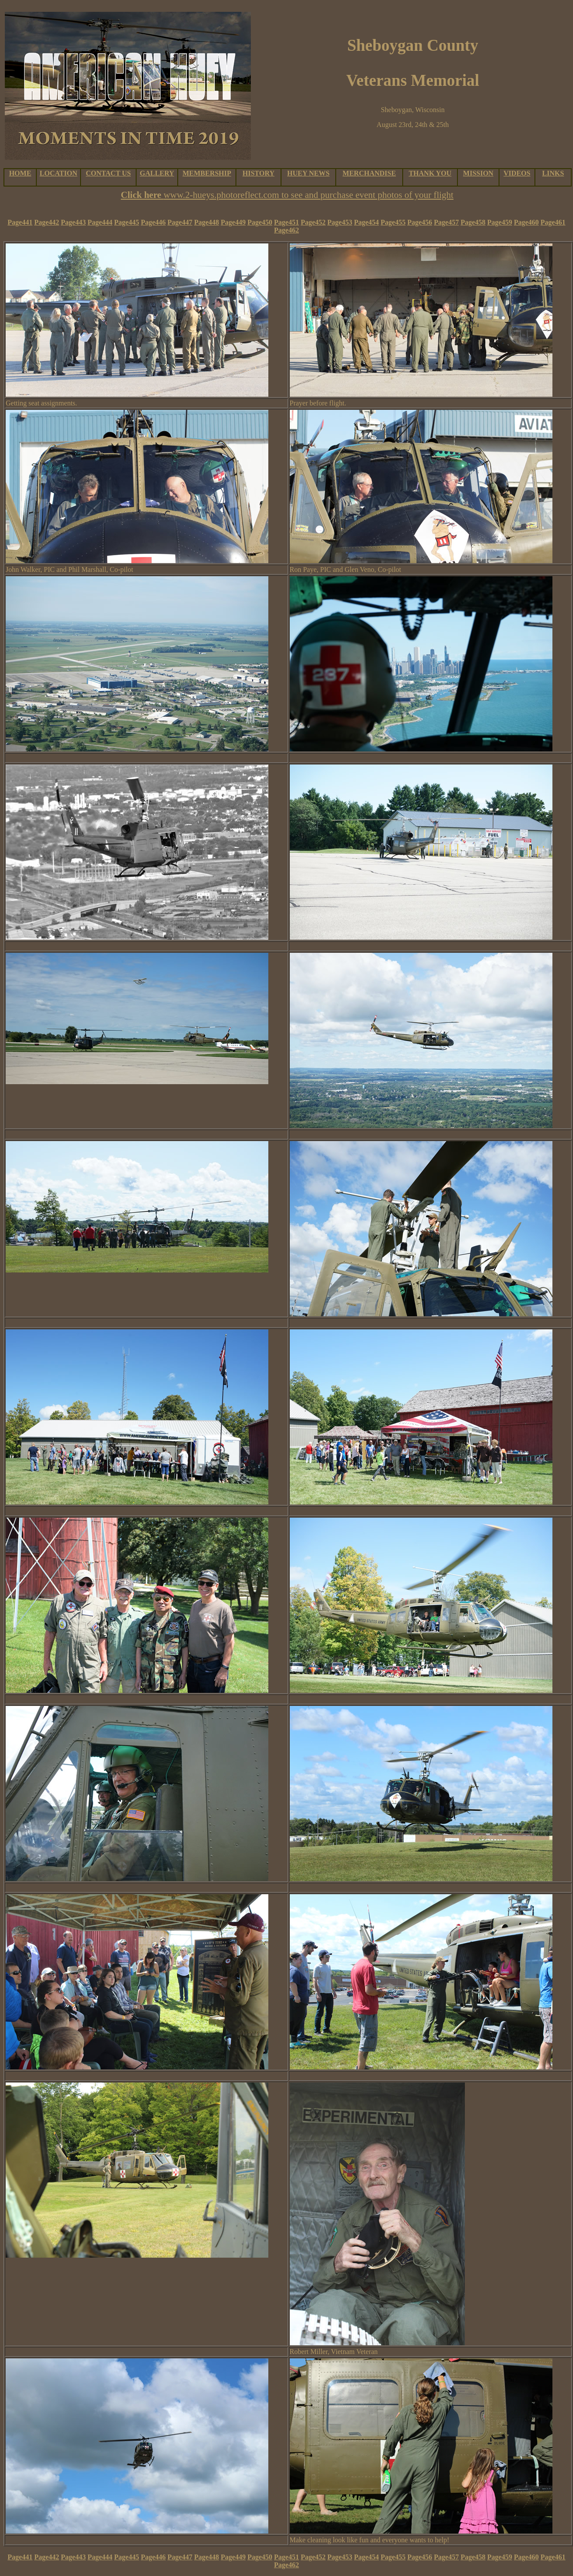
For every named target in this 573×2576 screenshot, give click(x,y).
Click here (142, 195)
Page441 (19, 222)
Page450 (259, 222)
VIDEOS (516, 173)
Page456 (419, 222)
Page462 (286, 230)
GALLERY (157, 173)
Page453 (339, 222)
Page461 (553, 222)
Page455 (393, 222)
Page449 (233, 222)
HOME (20, 173)
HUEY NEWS (308, 173)
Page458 (473, 222)
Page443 (73, 222)
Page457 (446, 222)
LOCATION (58, 173)
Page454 (366, 222)
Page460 (526, 222)
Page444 (100, 222)
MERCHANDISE (369, 173)
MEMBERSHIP (207, 173)
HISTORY (258, 173)
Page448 (206, 222)
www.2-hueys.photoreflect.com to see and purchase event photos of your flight (308, 195)
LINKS (553, 173)
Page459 (499, 222)
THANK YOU (430, 173)
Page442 (46, 222)
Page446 (153, 222)
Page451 (286, 222)
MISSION (478, 173)
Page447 (180, 222)
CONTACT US (108, 173)
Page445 (126, 222)
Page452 (313, 222)
